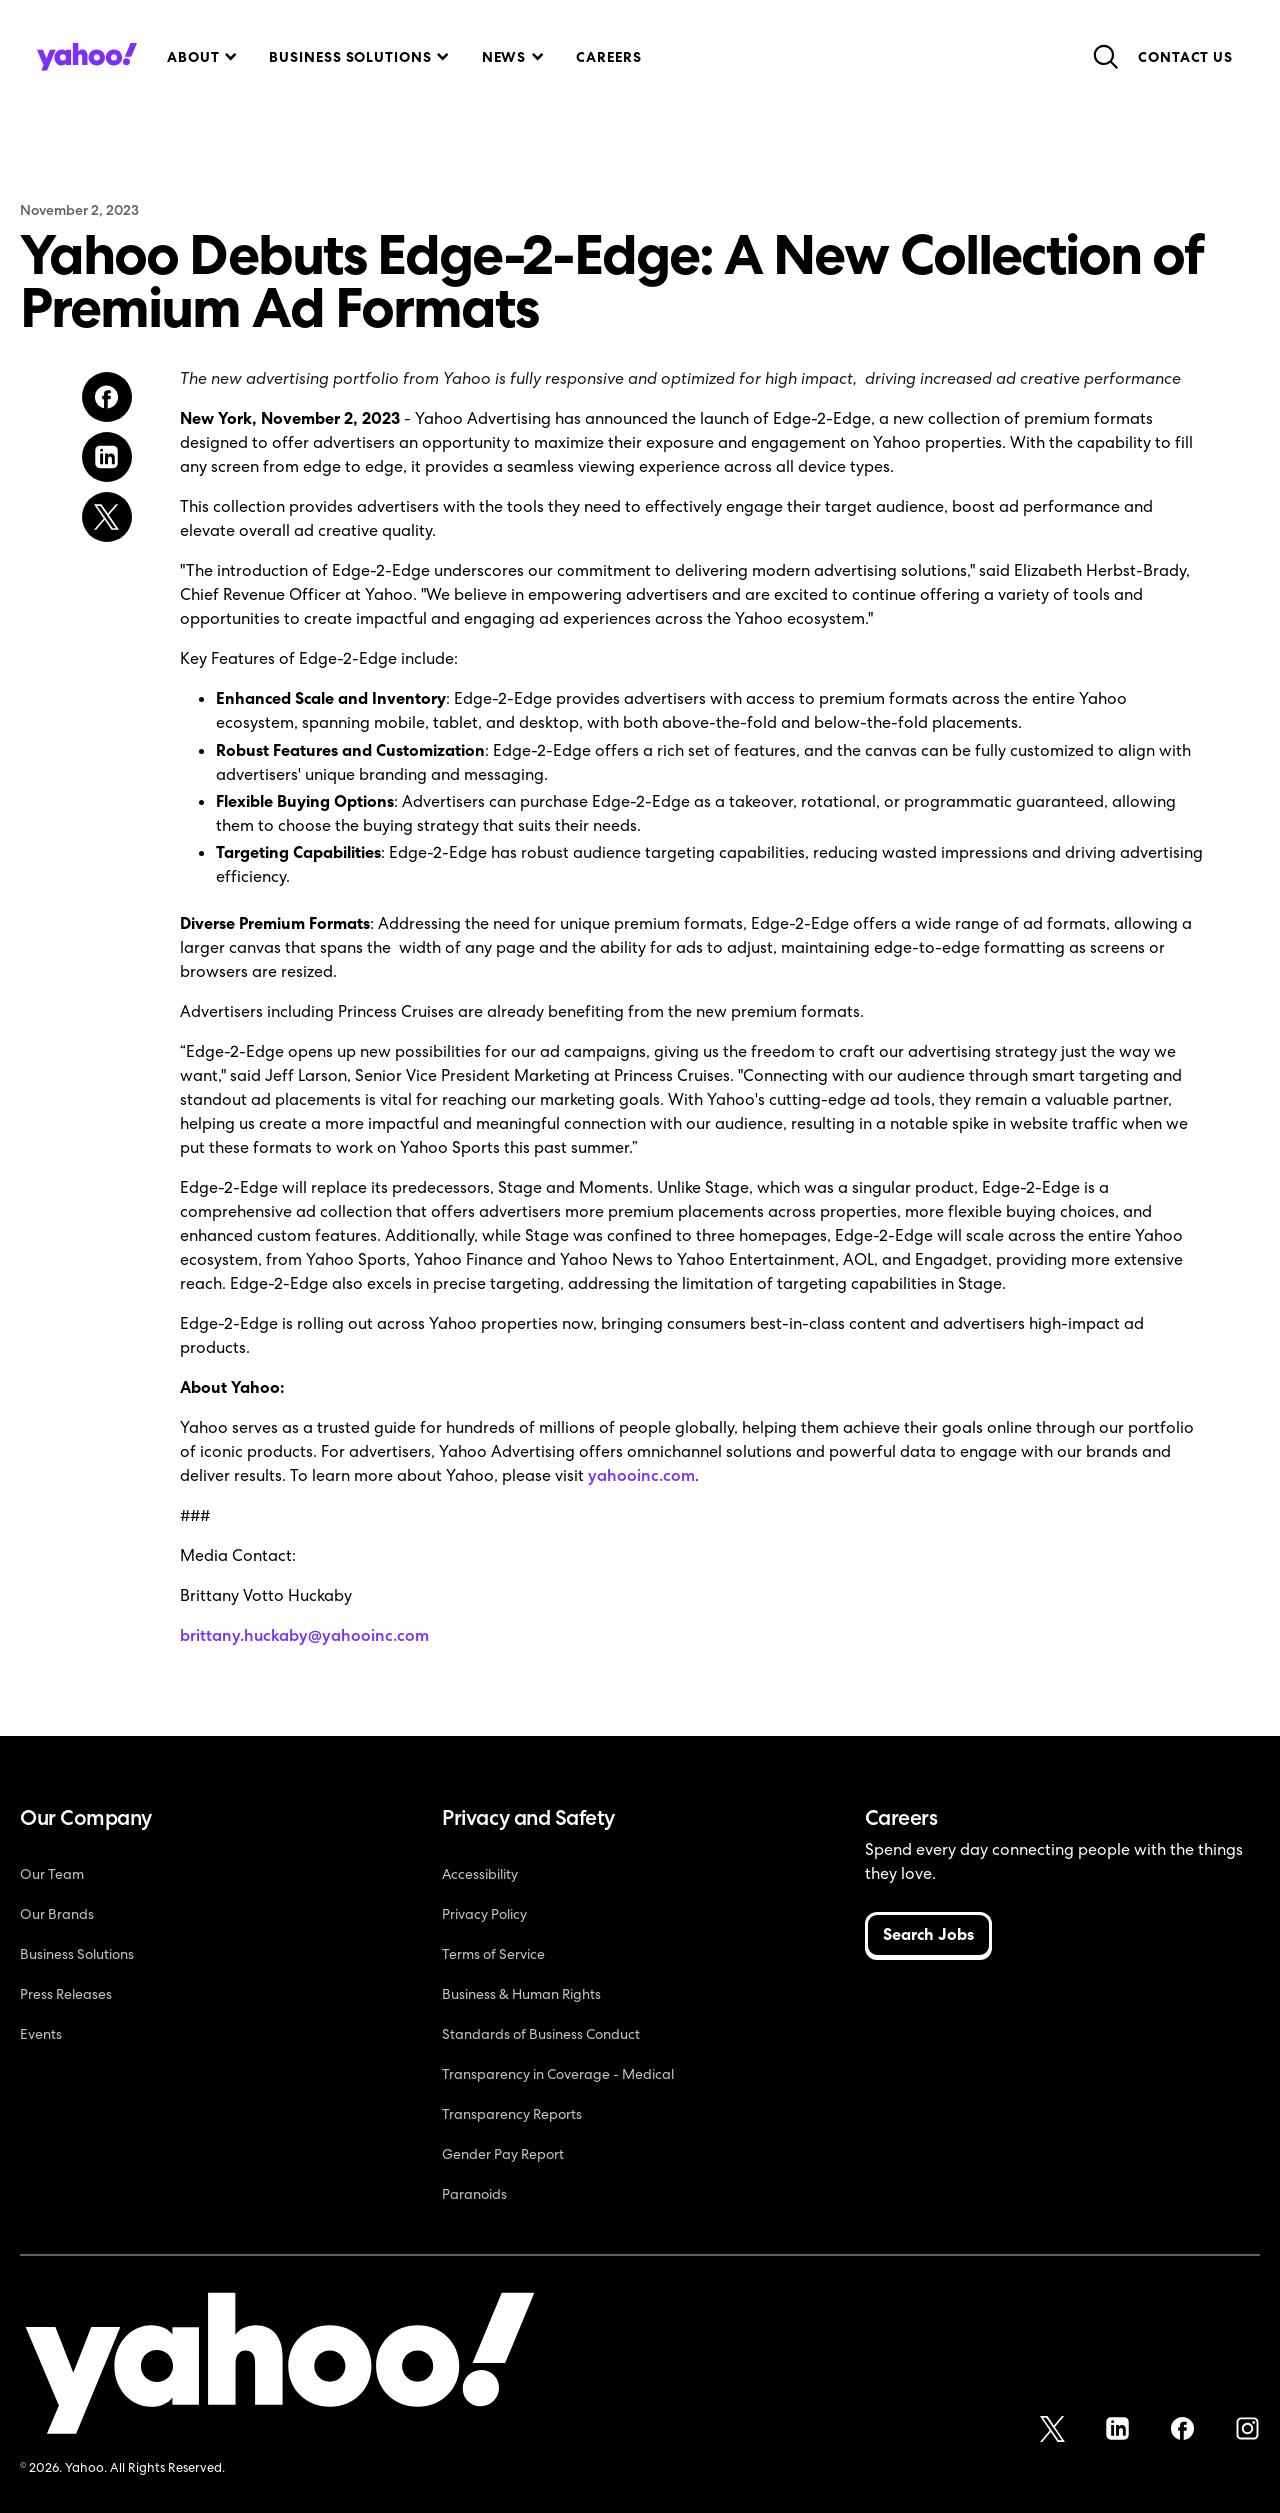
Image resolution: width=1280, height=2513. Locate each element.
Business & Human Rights (521, 1994)
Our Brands (57, 1914)
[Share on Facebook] (107, 397)
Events (41, 2034)
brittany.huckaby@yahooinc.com (304, 1635)
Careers (608, 57)
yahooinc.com (641, 1475)
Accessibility (480, 1874)
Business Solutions (77, 1954)
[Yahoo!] (280, 2366)
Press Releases (66, 1994)
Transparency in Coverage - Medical (558, 2074)
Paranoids (474, 2194)
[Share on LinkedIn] (107, 457)
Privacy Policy (484, 1914)
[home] (87, 57)
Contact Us (1185, 57)
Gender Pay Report (503, 2154)
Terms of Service (493, 1954)
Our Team (52, 1874)
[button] (200, 57)
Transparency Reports (512, 2114)
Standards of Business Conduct (541, 2034)
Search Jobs (928, 1934)
